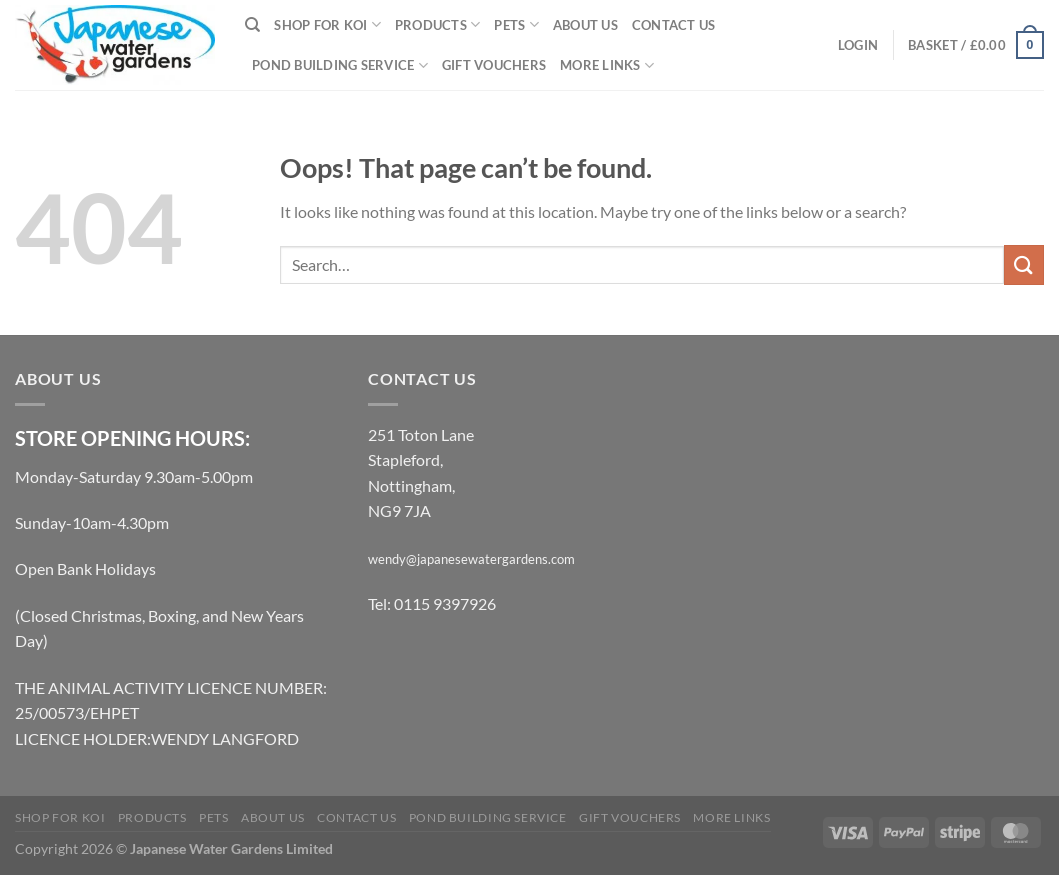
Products (438, 24)
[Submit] (1024, 264)
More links (607, 65)
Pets (516, 24)
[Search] (252, 25)
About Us (585, 25)
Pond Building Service (340, 65)
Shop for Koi (327, 24)
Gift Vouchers (494, 65)
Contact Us (674, 25)
